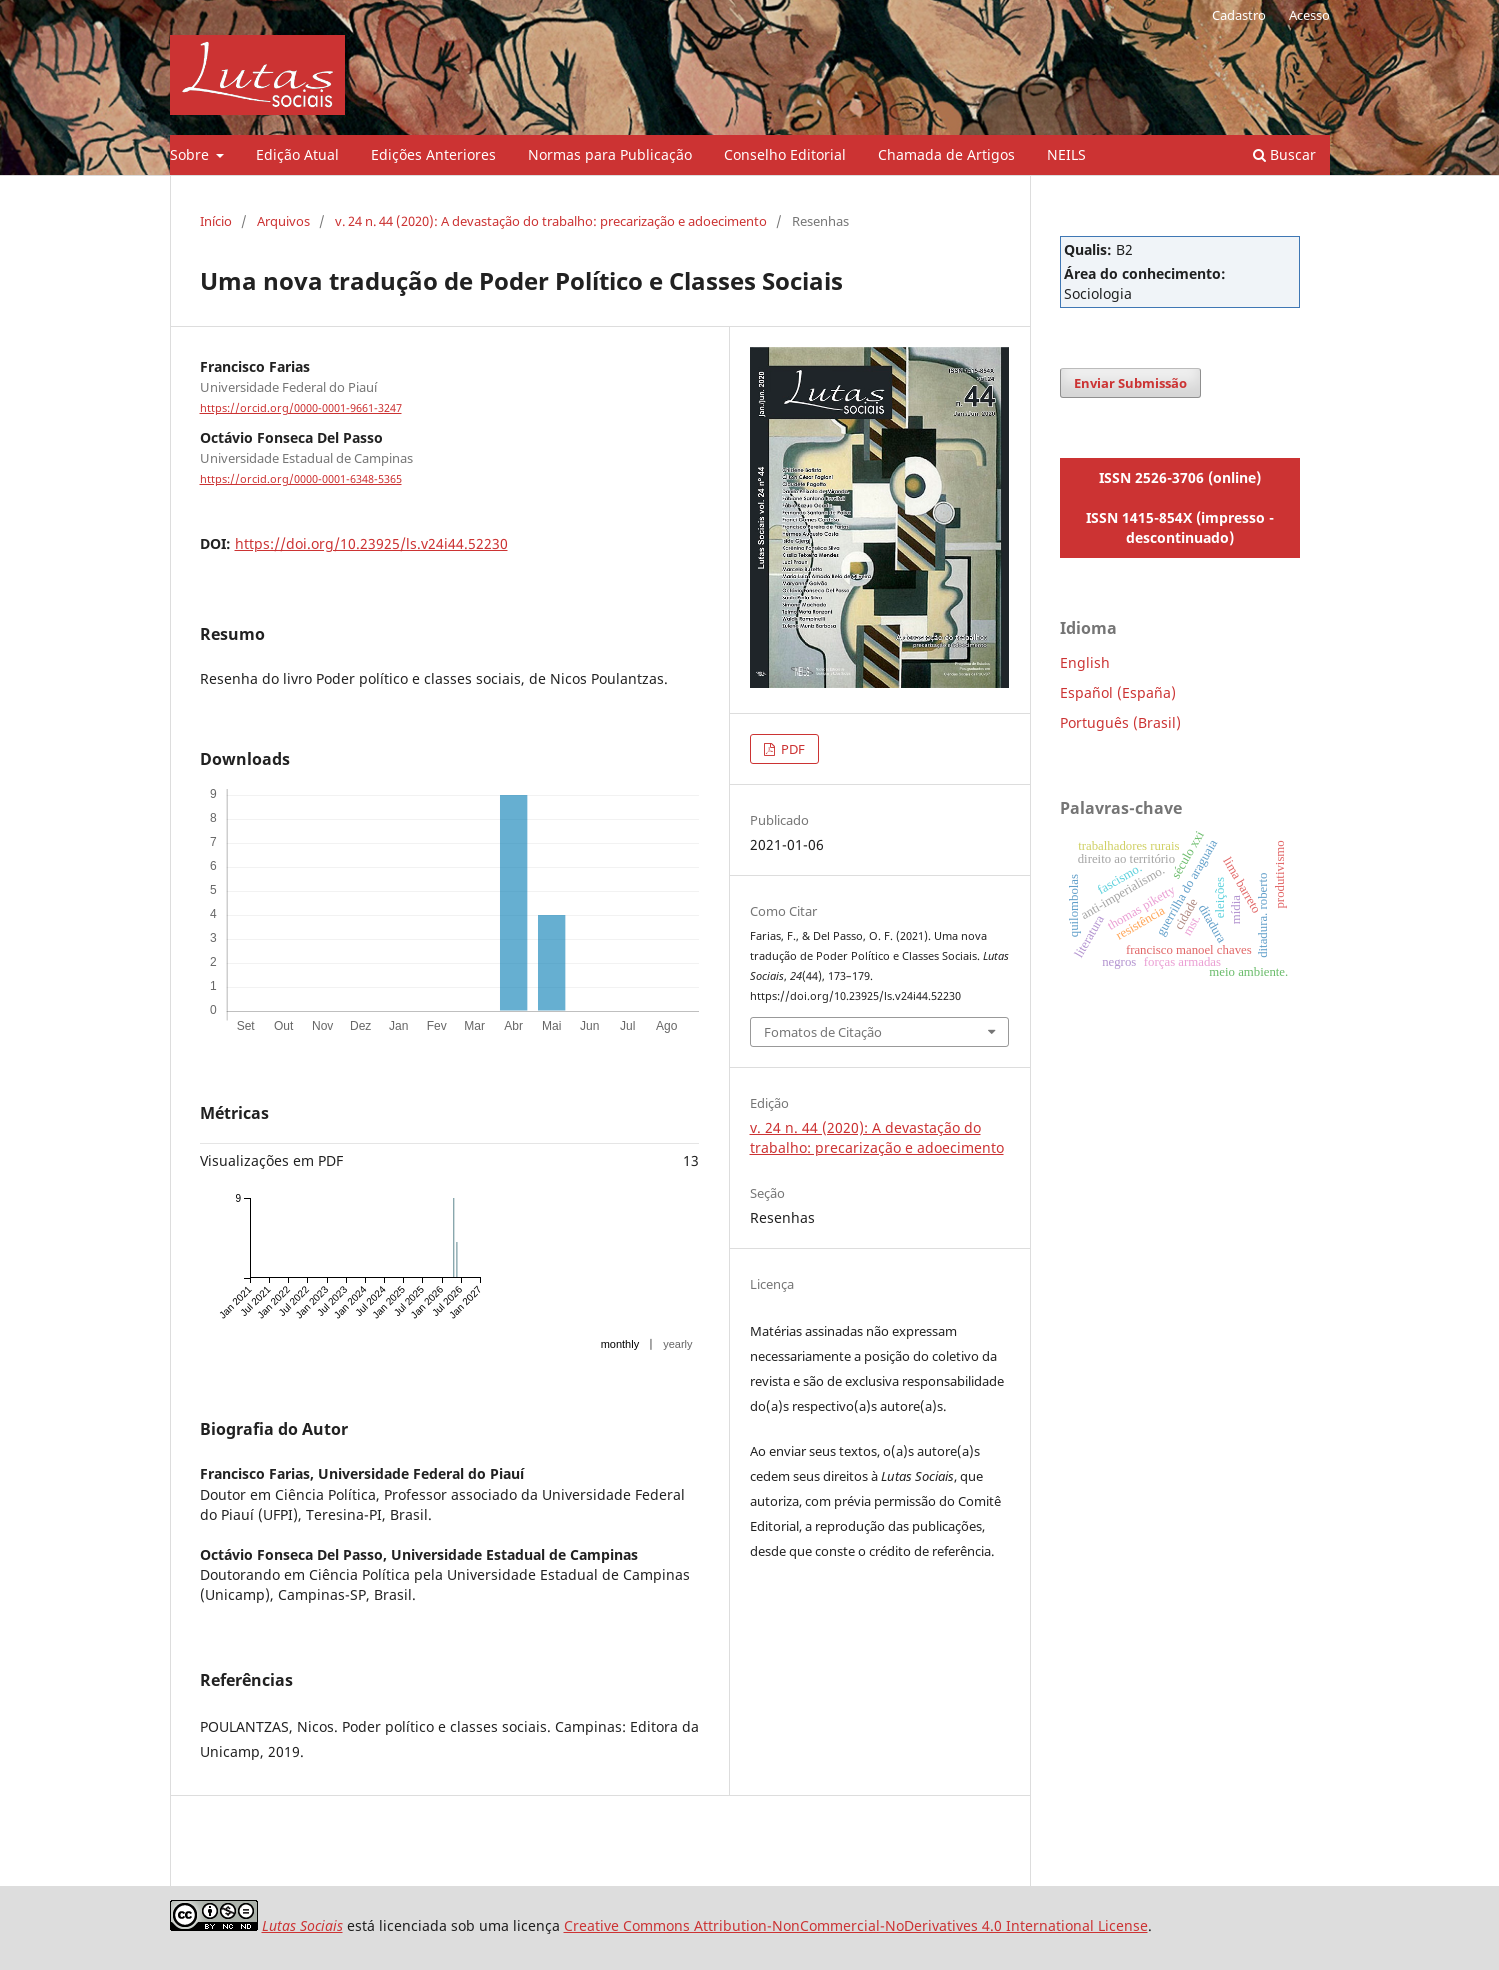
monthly (620, 1344)
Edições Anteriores (433, 154)
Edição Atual (297, 154)
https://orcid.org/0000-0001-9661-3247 (301, 408)
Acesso (1309, 15)
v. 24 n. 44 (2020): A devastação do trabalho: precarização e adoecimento (551, 221)
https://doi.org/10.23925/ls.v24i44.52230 (371, 543)
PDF (791, 749)
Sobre (191, 154)
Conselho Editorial (785, 154)
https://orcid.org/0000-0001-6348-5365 (301, 479)
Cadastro (1239, 15)
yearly (677, 1344)
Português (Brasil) (1120, 722)
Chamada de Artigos (946, 154)
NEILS (1066, 154)
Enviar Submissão (1130, 383)
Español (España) (1118, 692)
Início (216, 221)
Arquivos (283, 221)
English (1085, 662)
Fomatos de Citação (823, 1032)
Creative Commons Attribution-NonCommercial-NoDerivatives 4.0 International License (856, 1925)
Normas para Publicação (610, 154)
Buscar (1284, 154)
